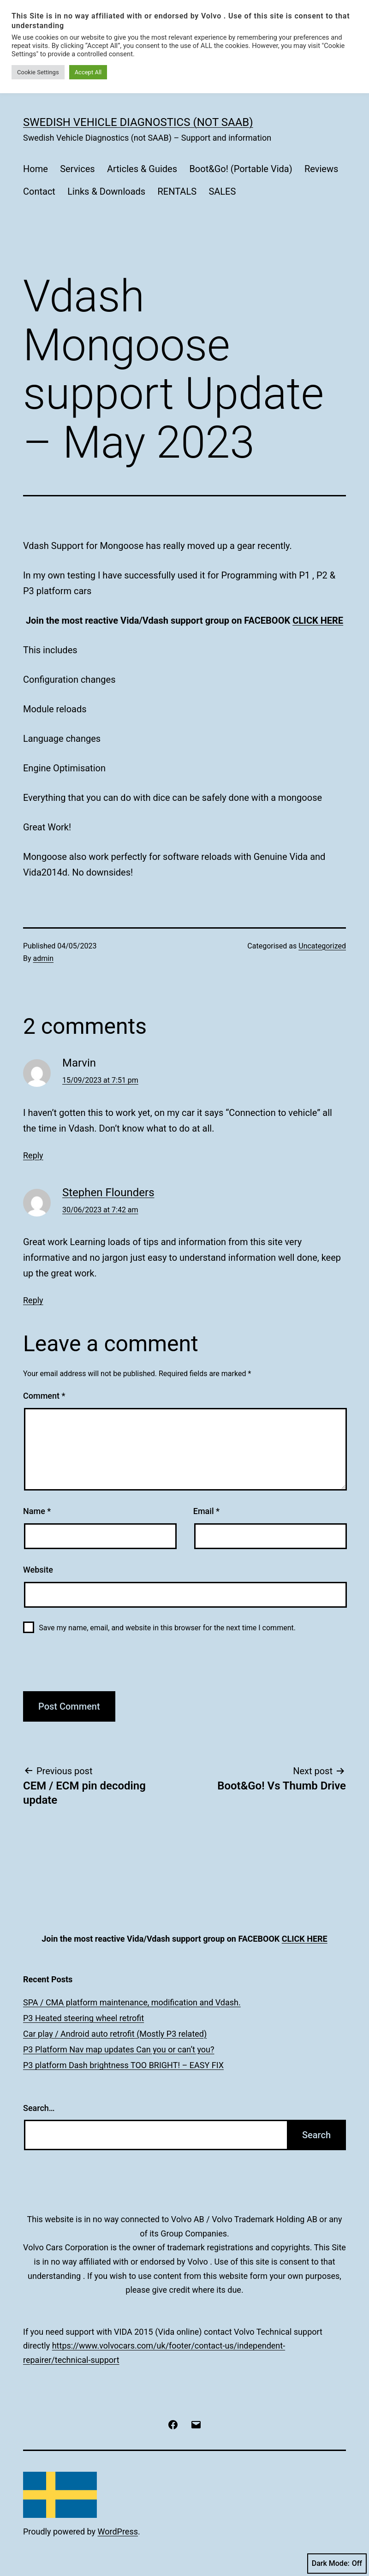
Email (206, 1511)
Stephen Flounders (108, 1192)
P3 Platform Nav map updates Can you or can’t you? (118, 2049)
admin (43, 958)
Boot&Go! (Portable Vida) (240, 168)
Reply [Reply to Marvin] (33, 1155)
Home (35, 168)
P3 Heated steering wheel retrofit (83, 2018)
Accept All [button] (88, 72)
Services (77, 168)
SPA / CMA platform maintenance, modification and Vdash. (132, 2002)
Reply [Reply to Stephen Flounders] (33, 1300)
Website (38, 1569)
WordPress (118, 2531)
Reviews (321, 168)
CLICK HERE (317, 620)
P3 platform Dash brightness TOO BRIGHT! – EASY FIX (123, 2065)
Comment (44, 1396)
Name (37, 1511)
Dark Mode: (337, 2563)
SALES (222, 191)
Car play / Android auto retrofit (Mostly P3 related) (115, 2034)
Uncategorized (322, 946)
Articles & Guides (142, 168)
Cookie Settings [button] (38, 72)
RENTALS (177, 191)
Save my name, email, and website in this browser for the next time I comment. (167, 1627)
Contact (39, 191)
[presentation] (86, 1668)
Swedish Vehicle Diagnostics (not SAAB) (138, 122)
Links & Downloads (106, 191)
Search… (39, 2108)
